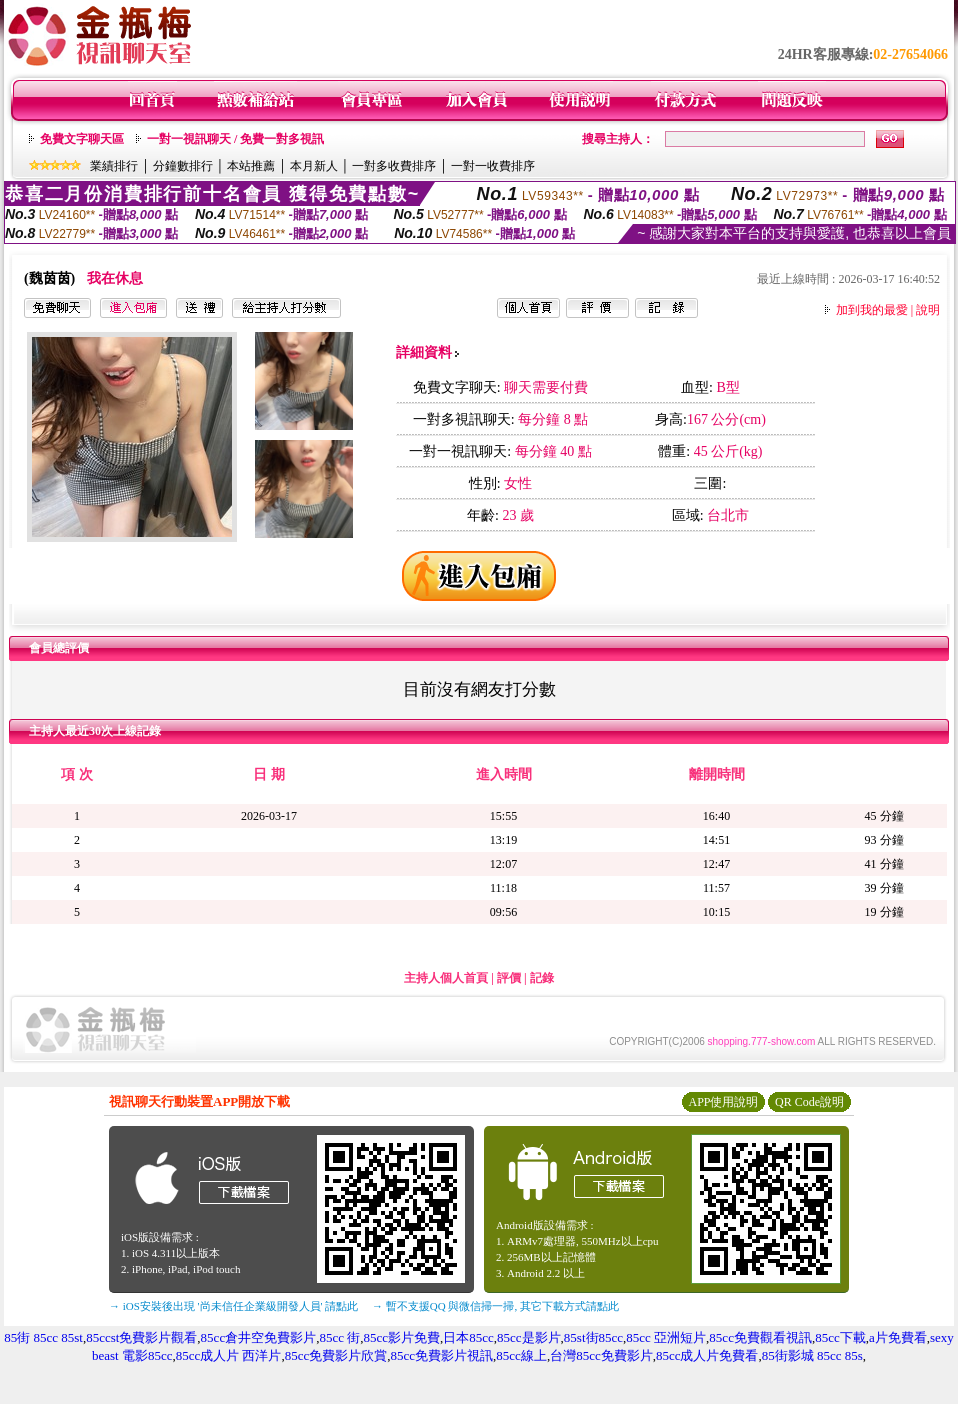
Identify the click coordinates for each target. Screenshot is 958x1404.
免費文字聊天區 (82, 139)
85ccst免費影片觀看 (141, 1337)
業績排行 (114, 166)
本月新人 (314, 166)
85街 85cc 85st (43, 1337)
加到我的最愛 (872, 310)
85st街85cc (593, 1337)
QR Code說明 (809, 1102)
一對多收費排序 (394, 166)
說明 (928, 310)
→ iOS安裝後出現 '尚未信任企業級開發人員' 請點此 (233, 1306)
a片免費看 (898, 1337)
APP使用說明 (723, 1102)
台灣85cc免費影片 (601, 1355)
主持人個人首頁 (446, 978)
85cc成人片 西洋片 (229, 1355)
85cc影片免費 (401, 1337)
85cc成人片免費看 (707, 1355)
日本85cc (468, 1337)
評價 (509, 978)
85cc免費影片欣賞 (336, 1355)
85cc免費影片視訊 (442, 1355)
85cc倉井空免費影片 (259, 1337)
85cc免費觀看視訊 (760, 1337)
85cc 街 (339, 1337)
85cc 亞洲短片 (666, 1337)
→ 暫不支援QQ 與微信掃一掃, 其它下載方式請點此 (495, 1306)
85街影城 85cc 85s (812, 1355)
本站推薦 (251, 166)
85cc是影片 (529, 1337)
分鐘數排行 (183, 166)
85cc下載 (840, 1337)
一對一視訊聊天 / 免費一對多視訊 (235, 139)
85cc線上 (521, 1355)
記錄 (542, 978)
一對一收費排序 (493, 166)
